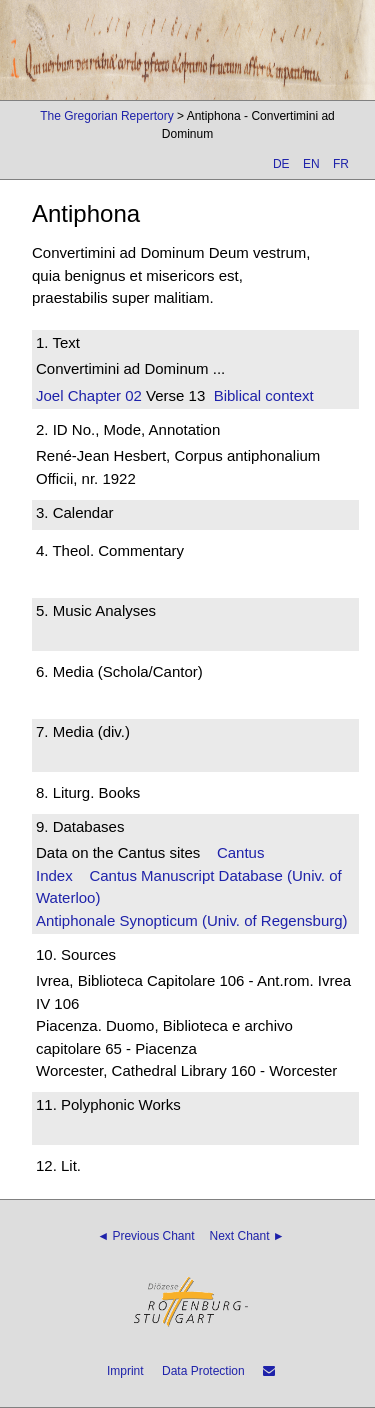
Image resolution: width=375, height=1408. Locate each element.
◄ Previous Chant (145, 1236)
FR (341, 164)
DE (281, 164)
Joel (50, 395)
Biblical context (264, 395)
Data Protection (203, 1371)
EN (311, 164)
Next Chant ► (247, 1236)
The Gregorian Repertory (106, 116)
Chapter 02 (103, 395)
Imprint (125, 1371)
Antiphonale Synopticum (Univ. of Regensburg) (192, 920)
